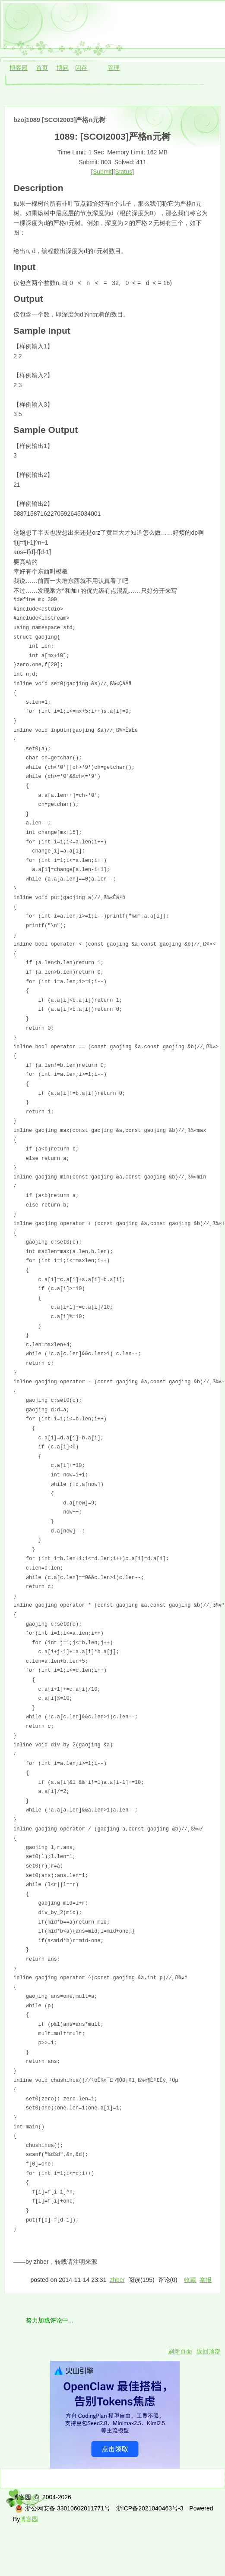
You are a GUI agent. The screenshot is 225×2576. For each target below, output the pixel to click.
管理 (114, 67)
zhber (117, 2279)
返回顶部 (208, 2351)
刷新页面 (180, 2351)
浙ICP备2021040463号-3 (150, 2508)
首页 (42, 67)
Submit (102, 171)
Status (123, 171)
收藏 (190, 2279)
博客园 (19, 67)
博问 (63, 67)
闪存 (81, 67)
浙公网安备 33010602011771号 (62, 2508)
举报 (206, 2279)
